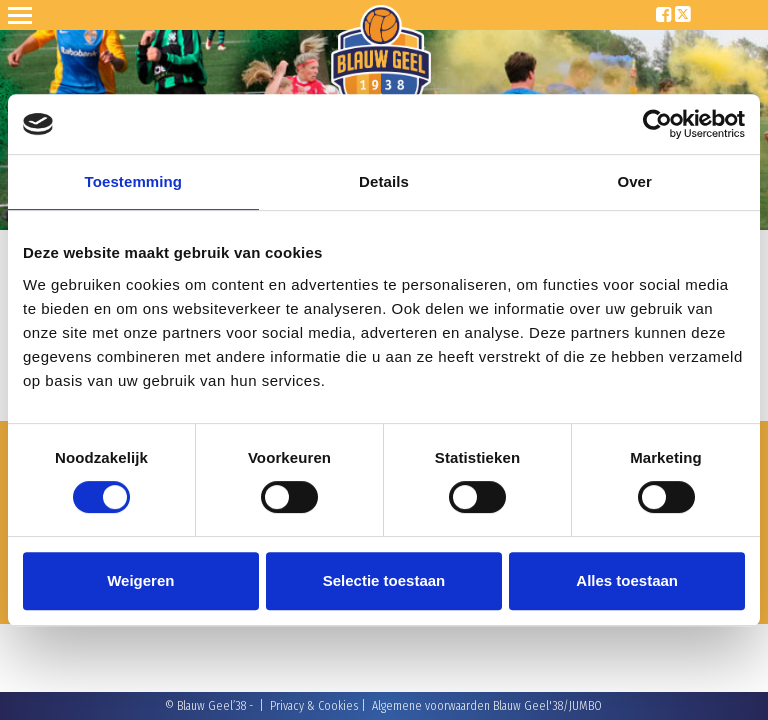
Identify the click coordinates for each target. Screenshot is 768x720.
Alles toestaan (627, 580)
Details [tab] (384, 181)
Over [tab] (634, 181)
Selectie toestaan (384, 580)
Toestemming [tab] (134, 181)
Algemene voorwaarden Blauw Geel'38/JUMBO (487, 706)
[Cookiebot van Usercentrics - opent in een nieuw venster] (657, 124)
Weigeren (140, 580)
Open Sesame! (24, 15)
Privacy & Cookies (314, 706)
